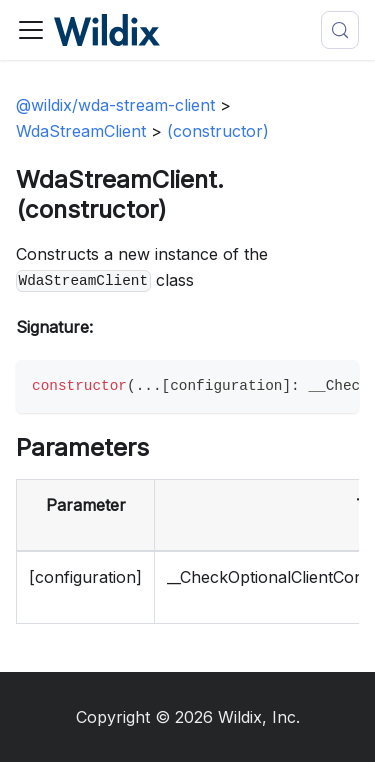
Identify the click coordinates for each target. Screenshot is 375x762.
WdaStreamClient (81, 131)
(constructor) (218, 131)
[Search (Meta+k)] (340, 30)
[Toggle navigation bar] (31, 30)
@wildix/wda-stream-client (115, 105)
